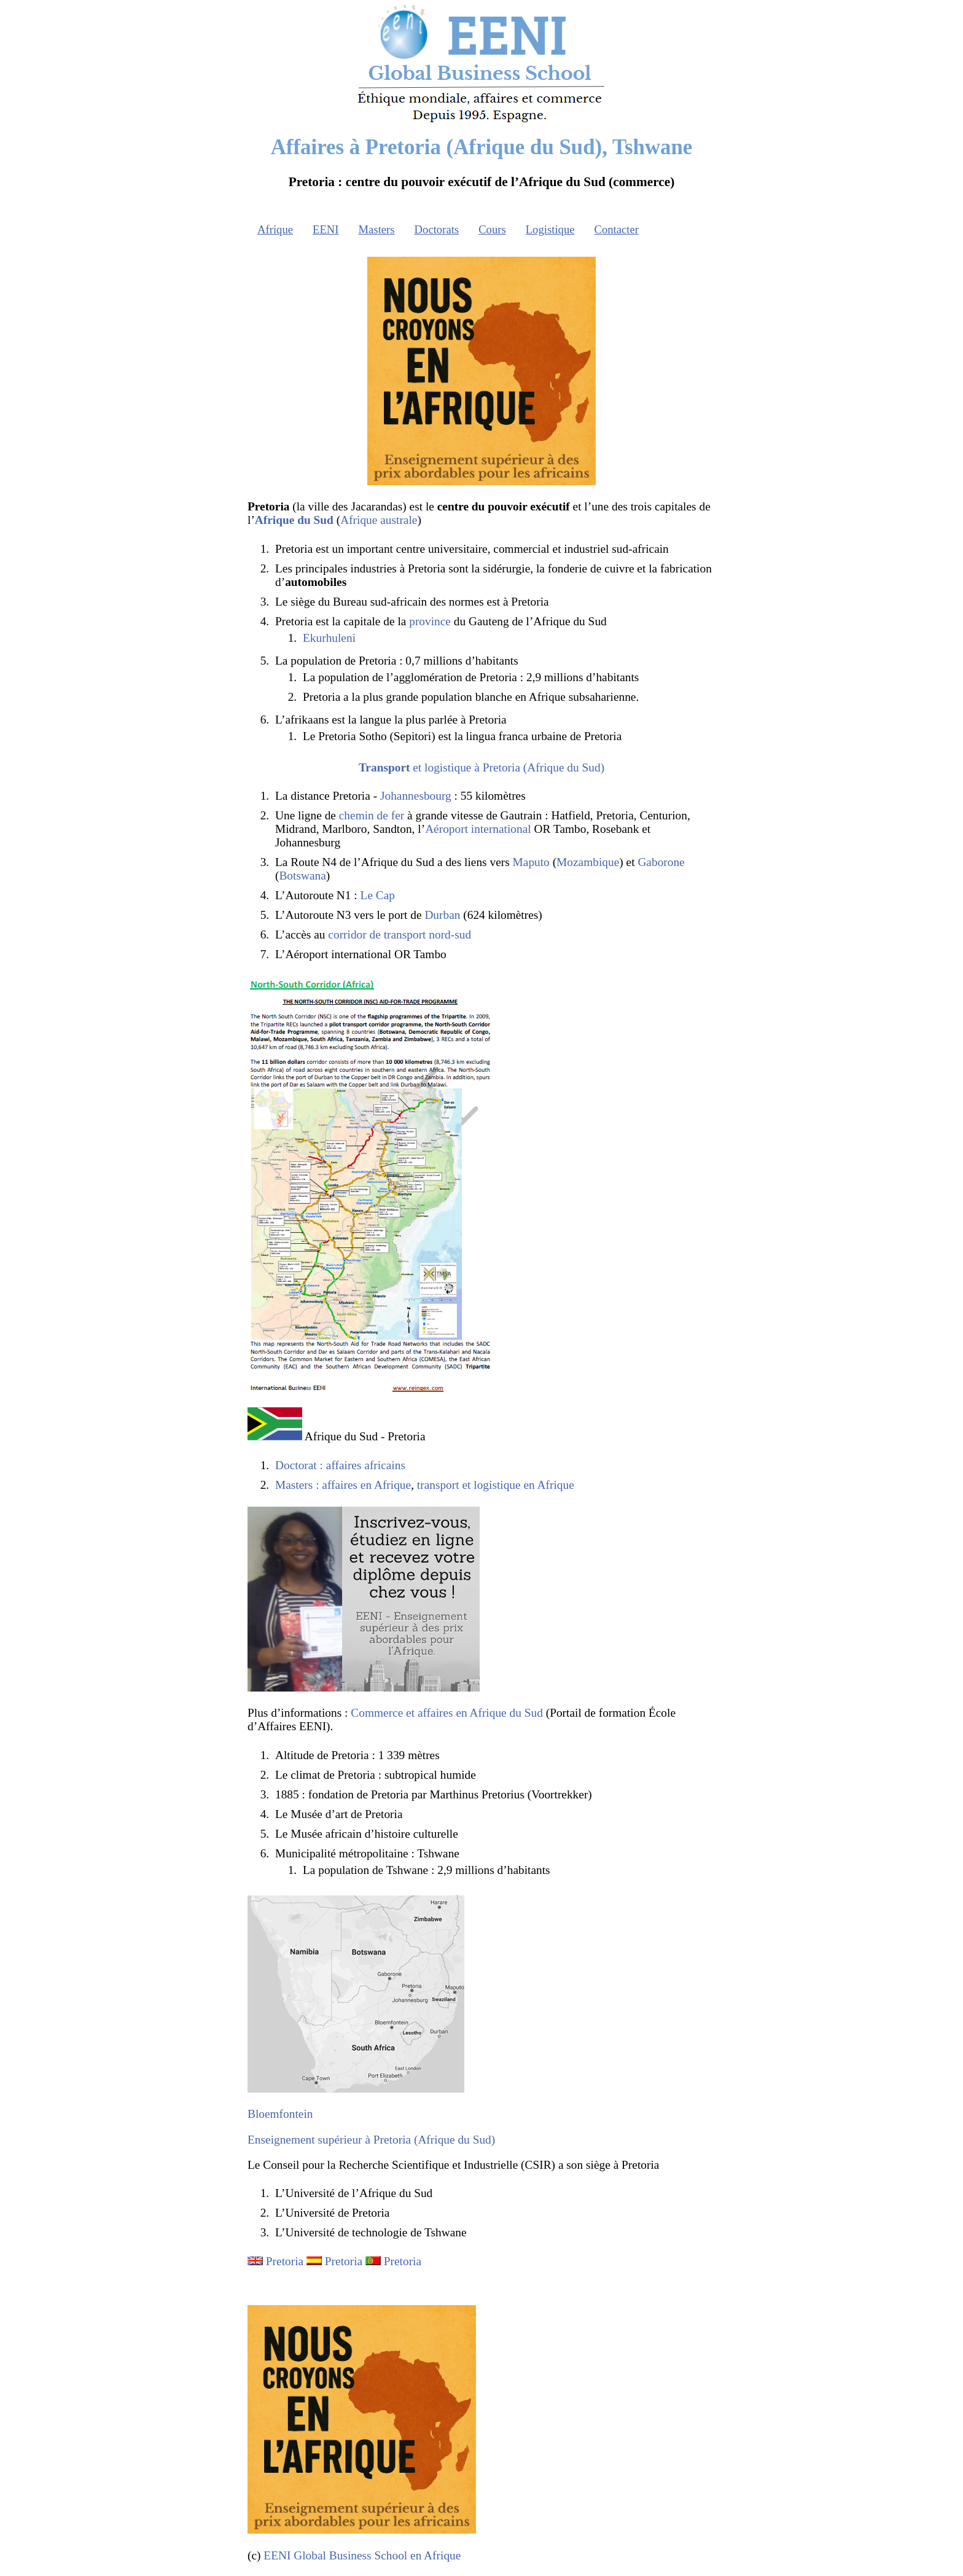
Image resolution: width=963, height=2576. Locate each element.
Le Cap (378, 895)
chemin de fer (371, 815)
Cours (492, 229)
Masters (377, 229)
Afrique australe (378, 519)
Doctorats (437, 229)
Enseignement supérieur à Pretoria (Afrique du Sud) (371, 2139)
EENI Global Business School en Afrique (362, 2555)
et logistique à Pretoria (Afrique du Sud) (481, 767)
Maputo (531, 862)
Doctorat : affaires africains (340, 1465)
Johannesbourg (415, 795)
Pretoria (284, 2261)
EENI (325, 229)
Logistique (550, 229)
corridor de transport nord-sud (399, 934)
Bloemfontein (280, 2113)
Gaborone (660, 862)
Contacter (617, 229)
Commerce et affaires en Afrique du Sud (447, 1712)
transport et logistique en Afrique (495, 1484)
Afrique (275, 229)
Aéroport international (478, 828)
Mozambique (587, 862)
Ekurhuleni (329, 637)
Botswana (302, 875)
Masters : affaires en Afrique (343, 1484)
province (430, 621)
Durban (442, 914)
